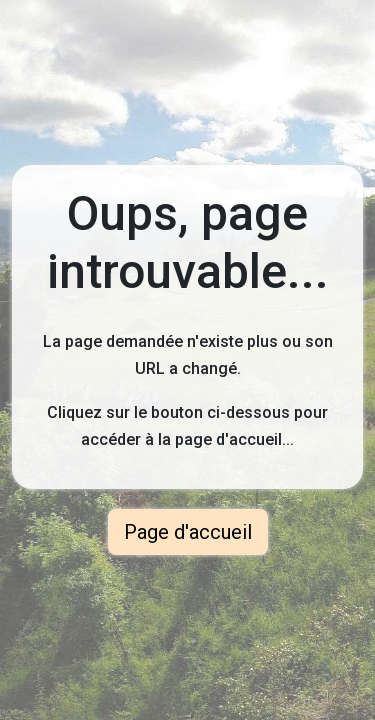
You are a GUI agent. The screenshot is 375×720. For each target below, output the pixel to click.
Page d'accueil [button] (188, 532)
